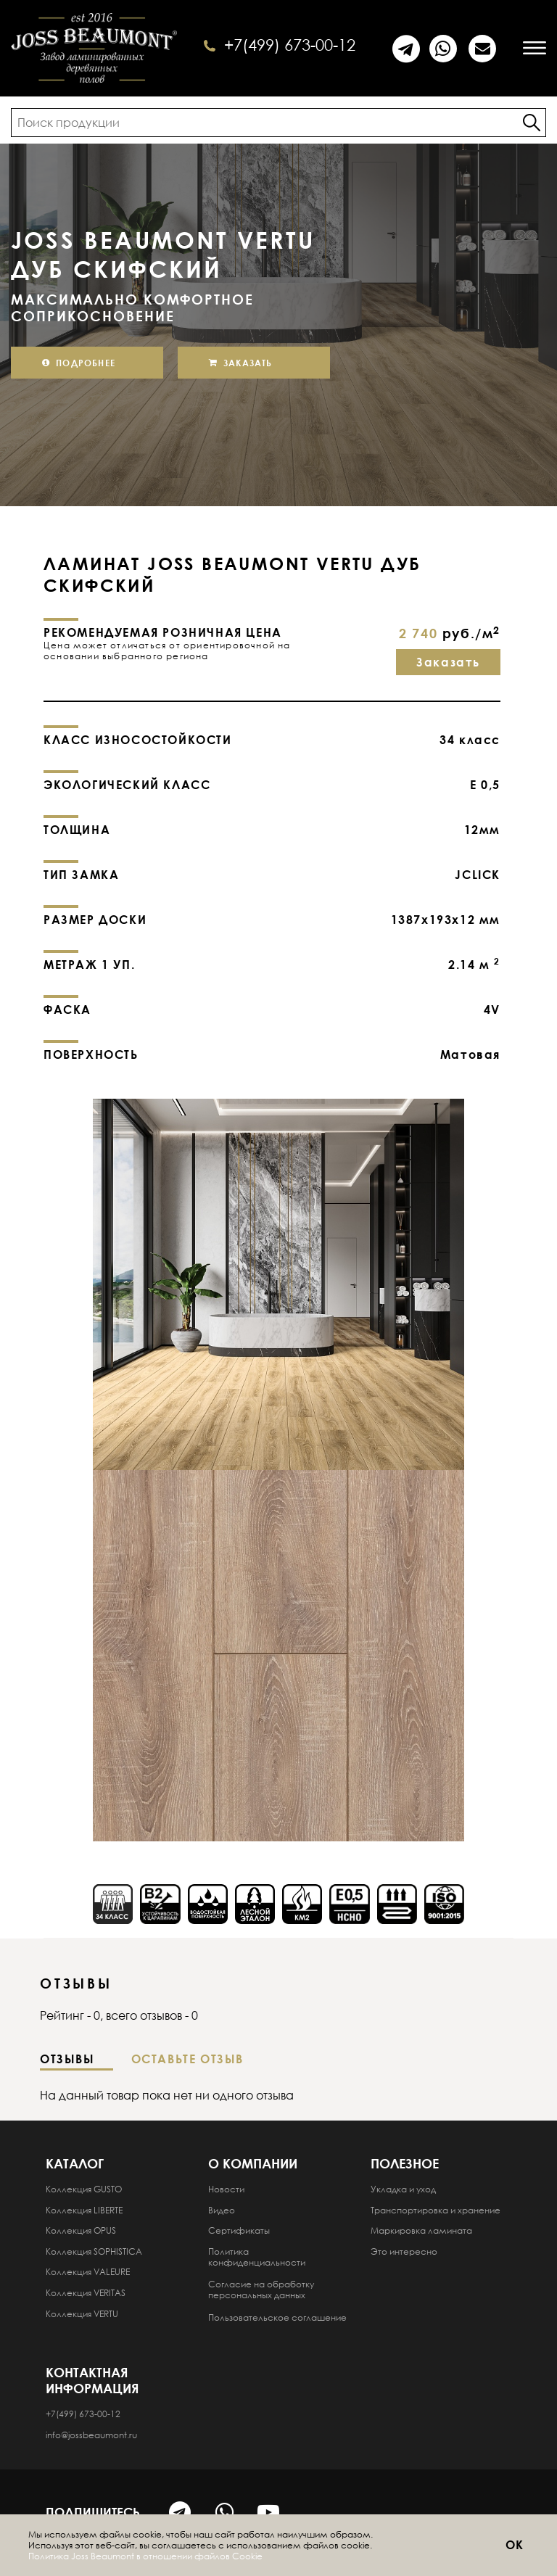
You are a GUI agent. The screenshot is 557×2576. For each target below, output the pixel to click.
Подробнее (78, 363)
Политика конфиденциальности (258, 2257)
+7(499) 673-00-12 (289, 44)
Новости (226, 2189)
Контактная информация (92, 2380)
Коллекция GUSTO (84, 2189)
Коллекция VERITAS (85, 2292)
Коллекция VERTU (82, 2313)
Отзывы (67, 2059)
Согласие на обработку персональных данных (261, 2289)
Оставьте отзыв (187, 2059)
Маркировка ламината (421, 2230)
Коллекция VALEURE (88, 2271)
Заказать (241, 363)
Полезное (405, 2163)
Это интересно (404, 2251)
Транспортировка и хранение (435, 2210)
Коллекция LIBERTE (84, 2210)
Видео (221, 2210)
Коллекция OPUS (81, 2230)
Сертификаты (239, 2230)
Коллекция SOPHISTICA (94, 2251)
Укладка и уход (403, 2189)
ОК (515, 2545)
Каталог (75, 2163)
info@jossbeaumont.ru (91, 2435)
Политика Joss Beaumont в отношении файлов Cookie (145, 2556)
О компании (252, 2163)
